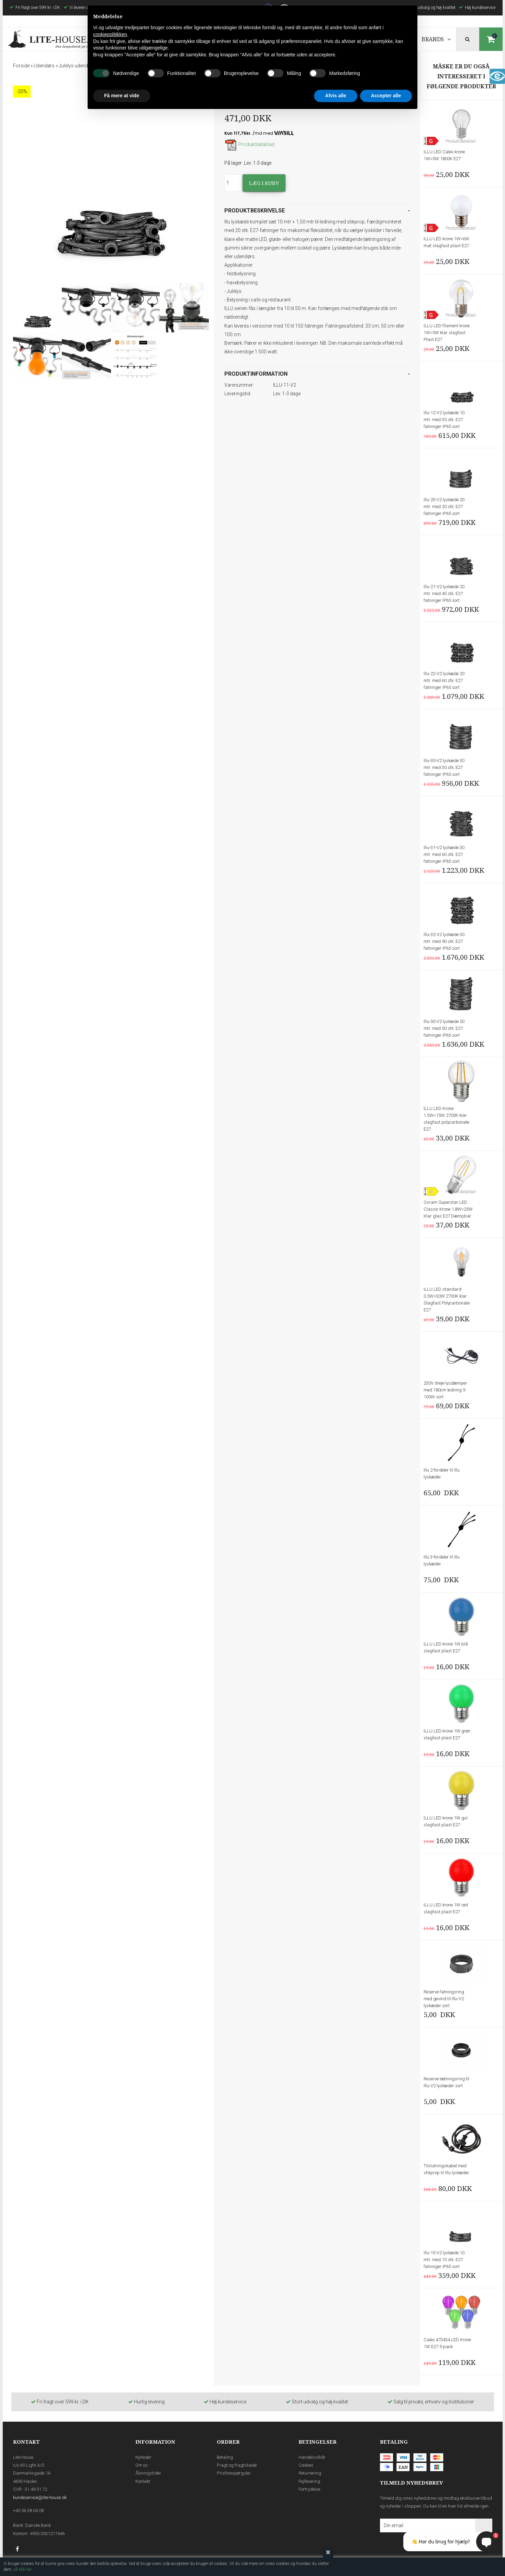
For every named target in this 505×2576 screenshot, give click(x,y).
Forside (21, 65)
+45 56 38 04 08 (28, 2510)
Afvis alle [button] (335, 95)
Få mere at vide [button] (121, 95)
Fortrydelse (309, 2489)
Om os (141, 2465)
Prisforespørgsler (234, 2473)
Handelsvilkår (312, 2457)
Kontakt (142, 2481)
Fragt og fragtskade (237, 2465)
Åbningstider (148, 2473)
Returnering (310, 2473)
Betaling (225, 2457)
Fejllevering (309, 2481)
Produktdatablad (249, 144)
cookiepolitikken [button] (110, 34)
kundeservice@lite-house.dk (40, 2497)
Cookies (306, 2465)
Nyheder (143, 2457)
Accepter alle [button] (386, 95)
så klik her (22, 2569)
